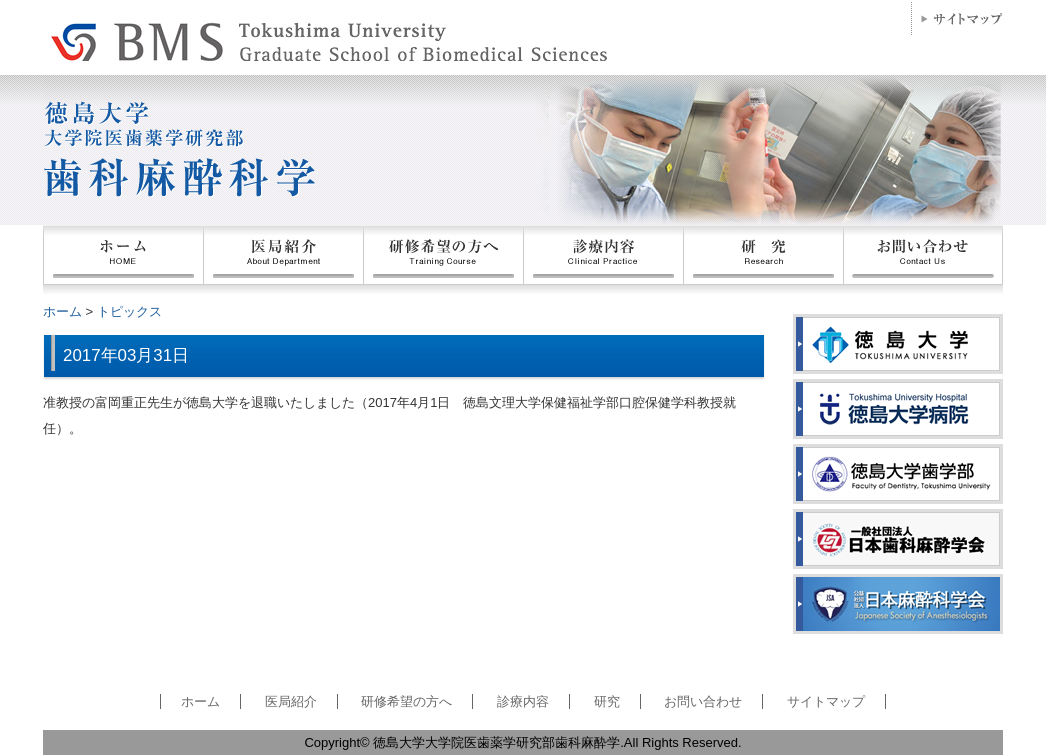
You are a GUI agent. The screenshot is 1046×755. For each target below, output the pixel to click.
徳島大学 (898, 344)
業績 (763, 259)
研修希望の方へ (443, 259)
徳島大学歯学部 (898, 474)
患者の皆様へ (603, 259)
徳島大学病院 (898, 409)
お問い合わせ (923, 259)
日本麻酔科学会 (898, 604)
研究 (607, 701)
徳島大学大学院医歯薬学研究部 (213, 38)
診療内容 (523, 701)
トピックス (129, 311)
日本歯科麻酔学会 (898, 539)
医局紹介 (283, 259)
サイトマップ (957, 18)
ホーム (123, 259)
